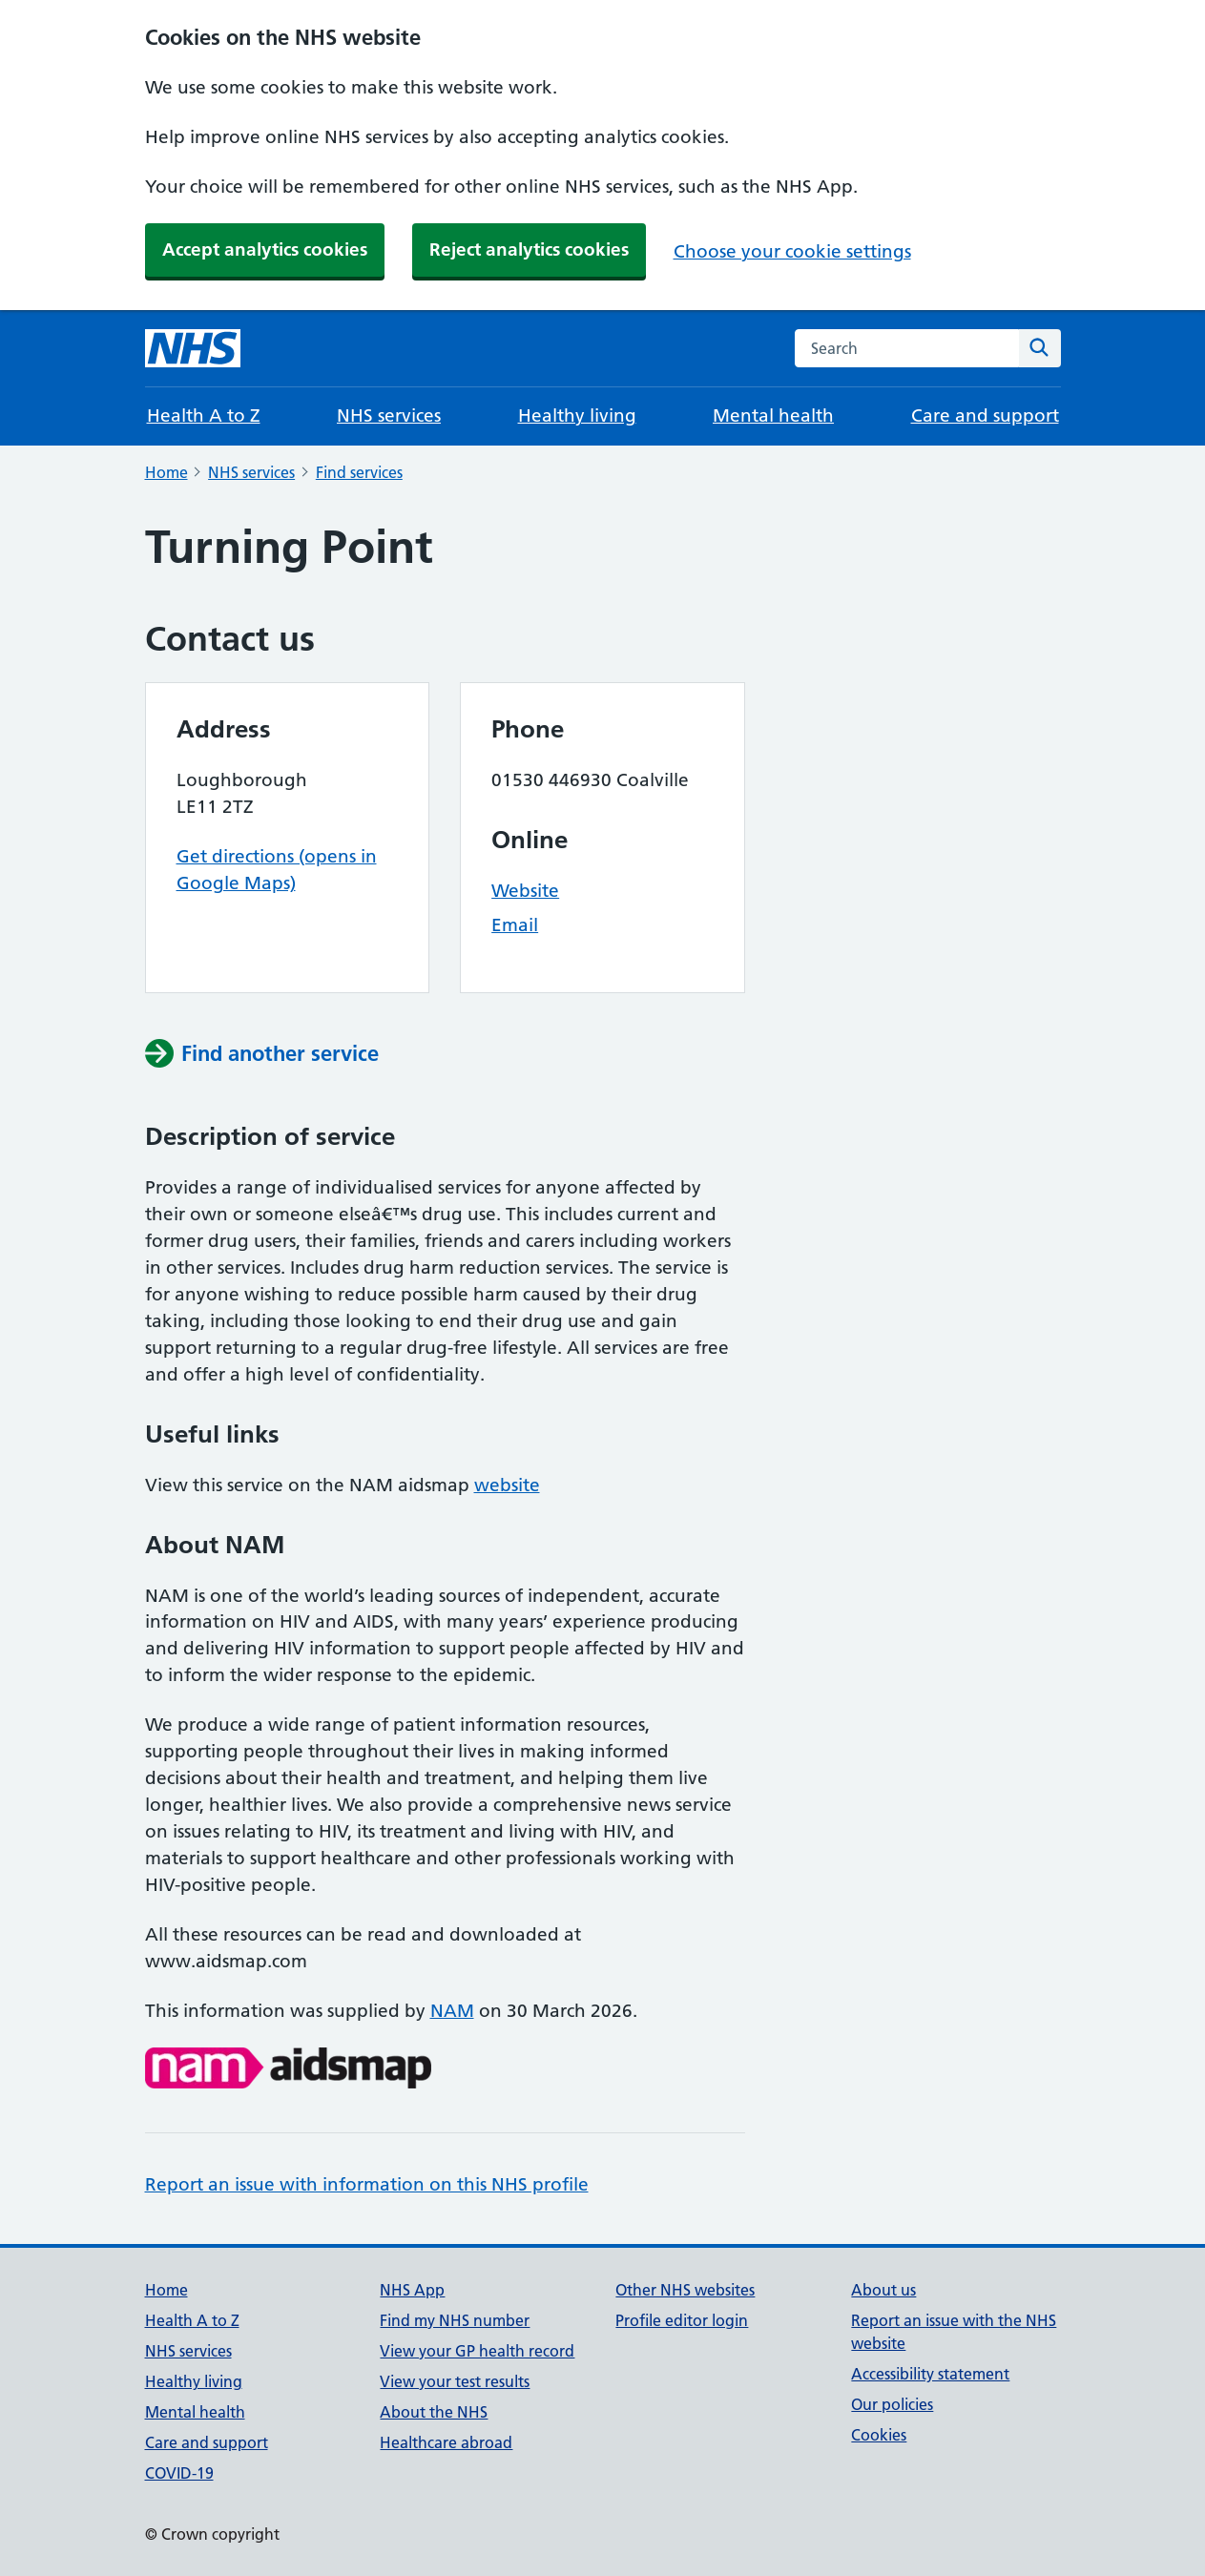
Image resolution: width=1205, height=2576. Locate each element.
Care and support (985, 415)
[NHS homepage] (192, 348)
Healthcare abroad (446, 2442)
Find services (359, 472)
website (507, 1485)
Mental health (773, 415)
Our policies (892, 2404)
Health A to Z (203, 415)
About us (883, 2289)
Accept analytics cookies (264, 249)
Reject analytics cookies (529, 249)
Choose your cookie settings (792, 251)
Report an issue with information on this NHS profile (367, 2184)
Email (514, 925)
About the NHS (434, 2411)
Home (166, 472)
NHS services (389, 415)
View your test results (455, 2381)
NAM (452, 2011)
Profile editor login (681, 2320)
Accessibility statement (930, 2373)
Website (525, 891)
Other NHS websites (685, 2289)
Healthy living (577, 415)
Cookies (878, 2434)
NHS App (412, 2289)
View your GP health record (477, 2350)
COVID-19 (179, 2473)
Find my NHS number (455, 2320)
